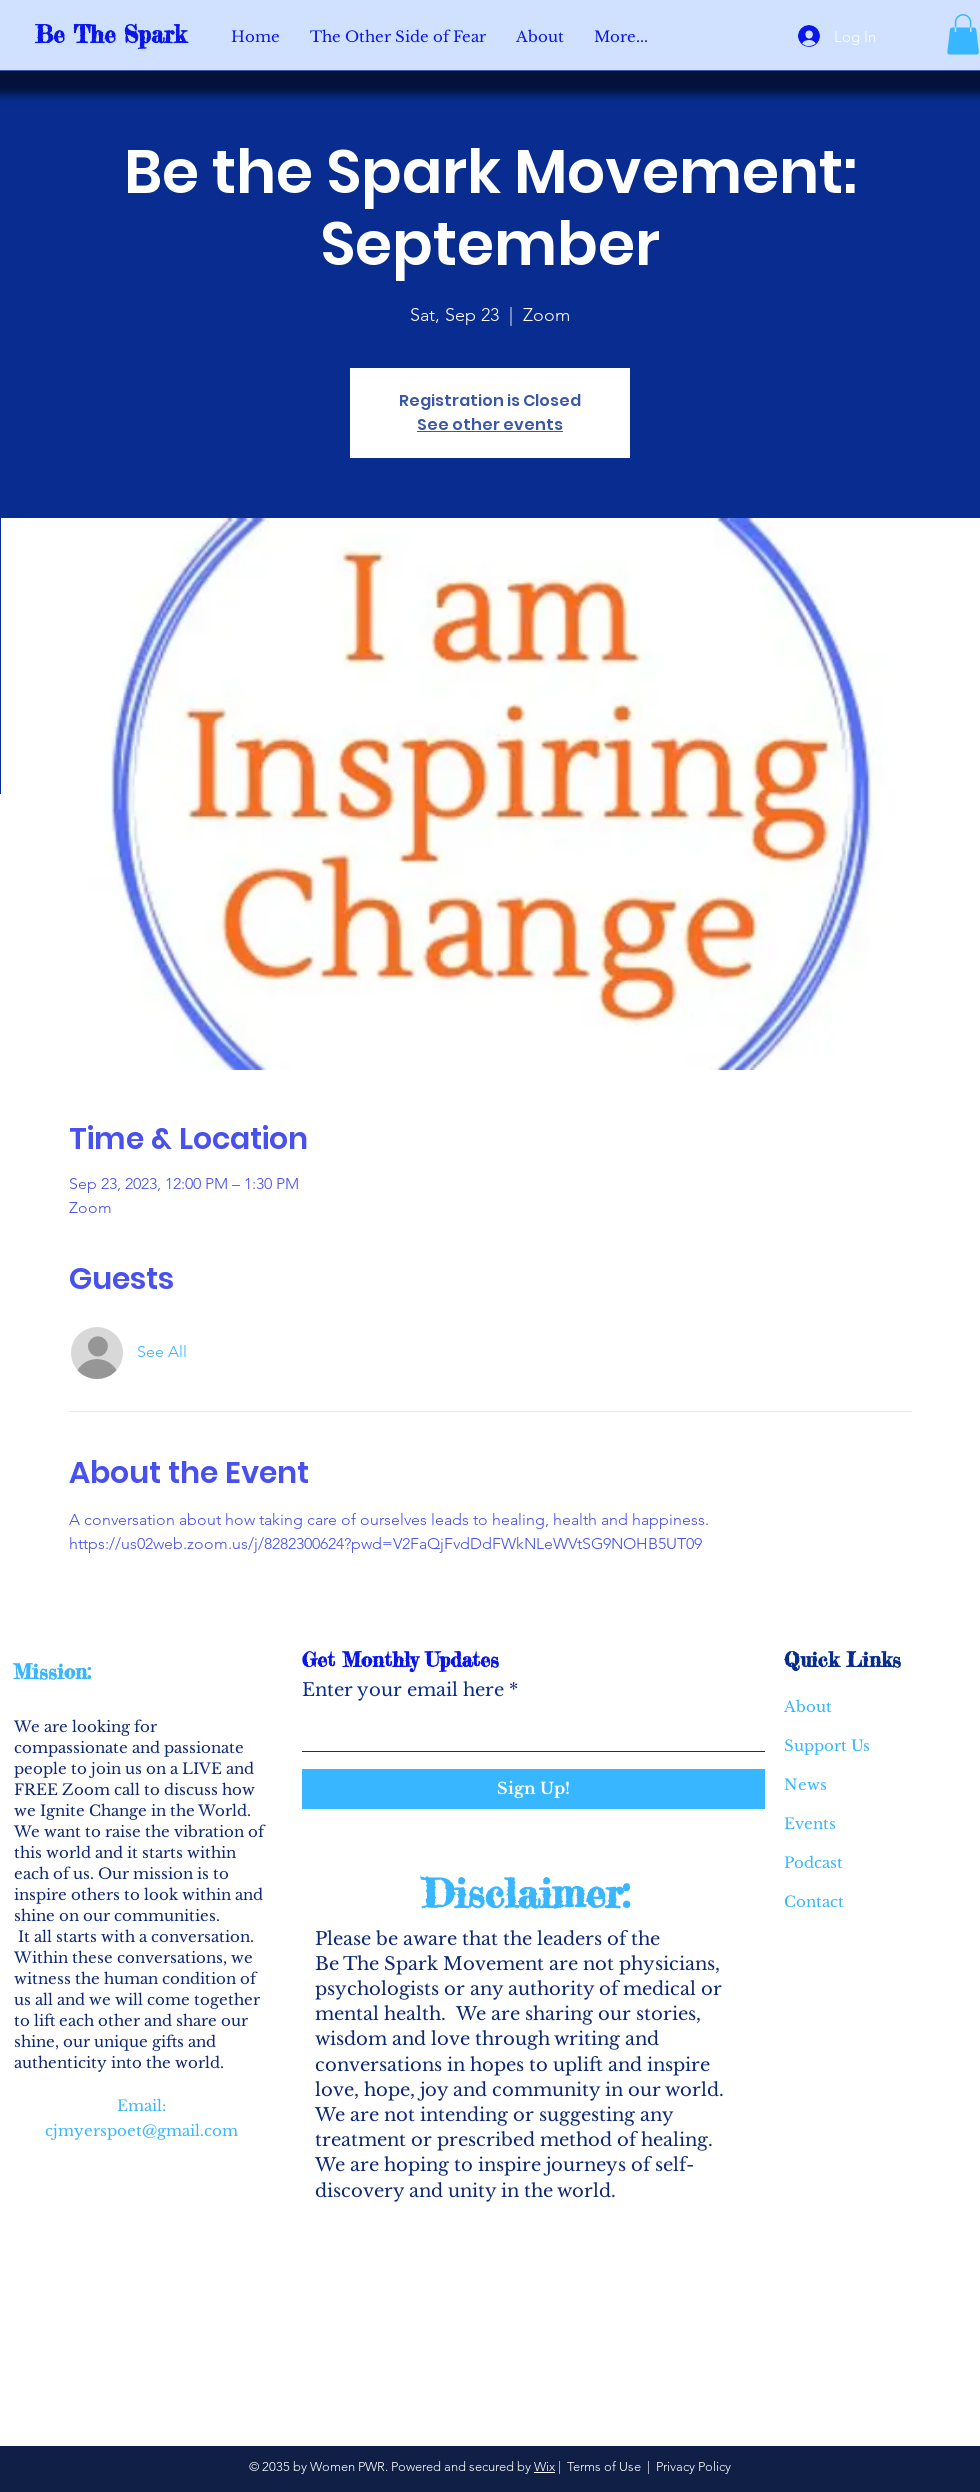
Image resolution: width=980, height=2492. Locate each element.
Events (810, 1823)
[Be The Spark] (125, 35)
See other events (490, 424)
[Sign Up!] (533, 1789)
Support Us (827, 1745)
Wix (544, 2466)
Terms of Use (604, 2466)
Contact (814, 1901)
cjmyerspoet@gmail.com (141, 2130)
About (808, 1706)
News (805, 1784)
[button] (963, 34)
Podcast (813, 1862)
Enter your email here (403, 1690)
